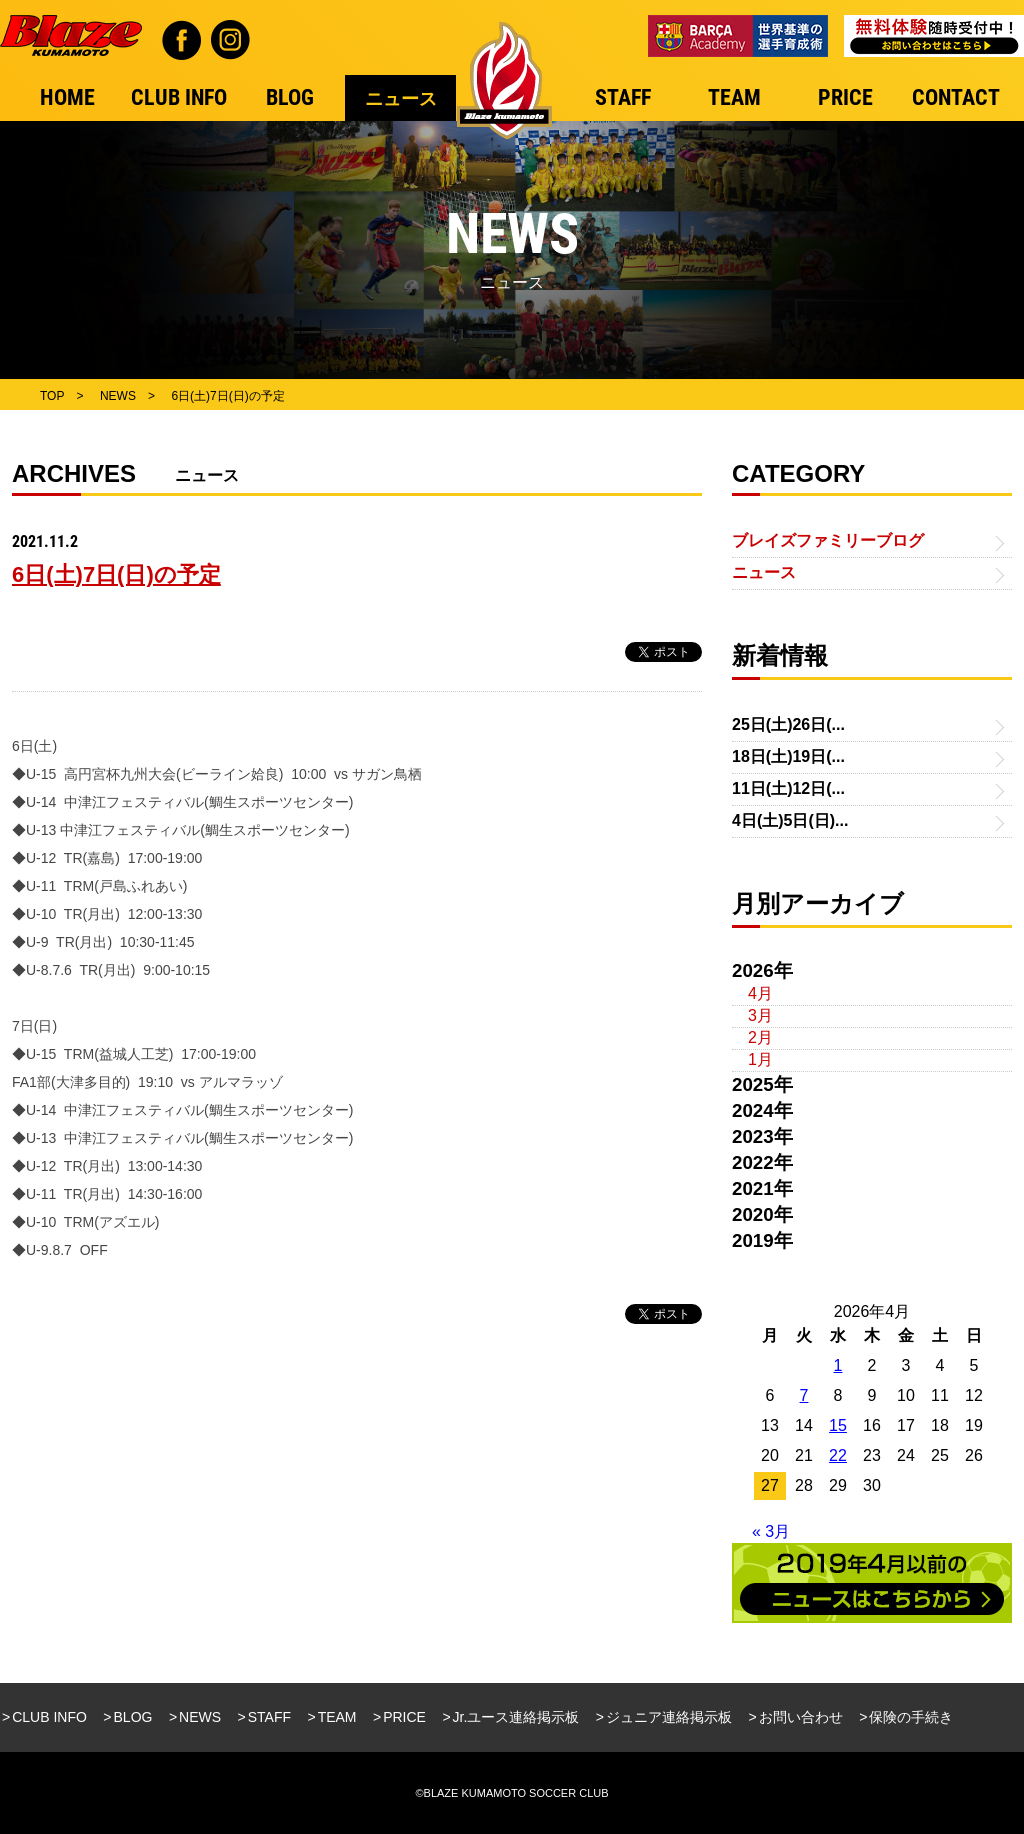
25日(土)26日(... (788, 724)
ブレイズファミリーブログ (828, 540)
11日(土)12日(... (788, 788)
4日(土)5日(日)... (790, 820)
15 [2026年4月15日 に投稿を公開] (838, 1425)
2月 (760, 1037)
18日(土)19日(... (788, 756)
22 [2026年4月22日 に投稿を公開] (838, 1455)
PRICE (404, 1717)
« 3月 (771, 1531)
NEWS (200, 1717)
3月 (760, 1015)
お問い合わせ (801, 1717)
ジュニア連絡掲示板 (669, 1717)
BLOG (133, 1717)
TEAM (337, 1717)
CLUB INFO (49, 1717)
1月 (760, 1059)
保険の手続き (911, 1717)
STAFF (269, 1717)
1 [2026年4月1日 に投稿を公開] (838, 1365)
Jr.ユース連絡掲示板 (516, 1717)
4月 (760, 993)
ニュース (764, 572)
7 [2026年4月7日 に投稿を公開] (804, 1395)
